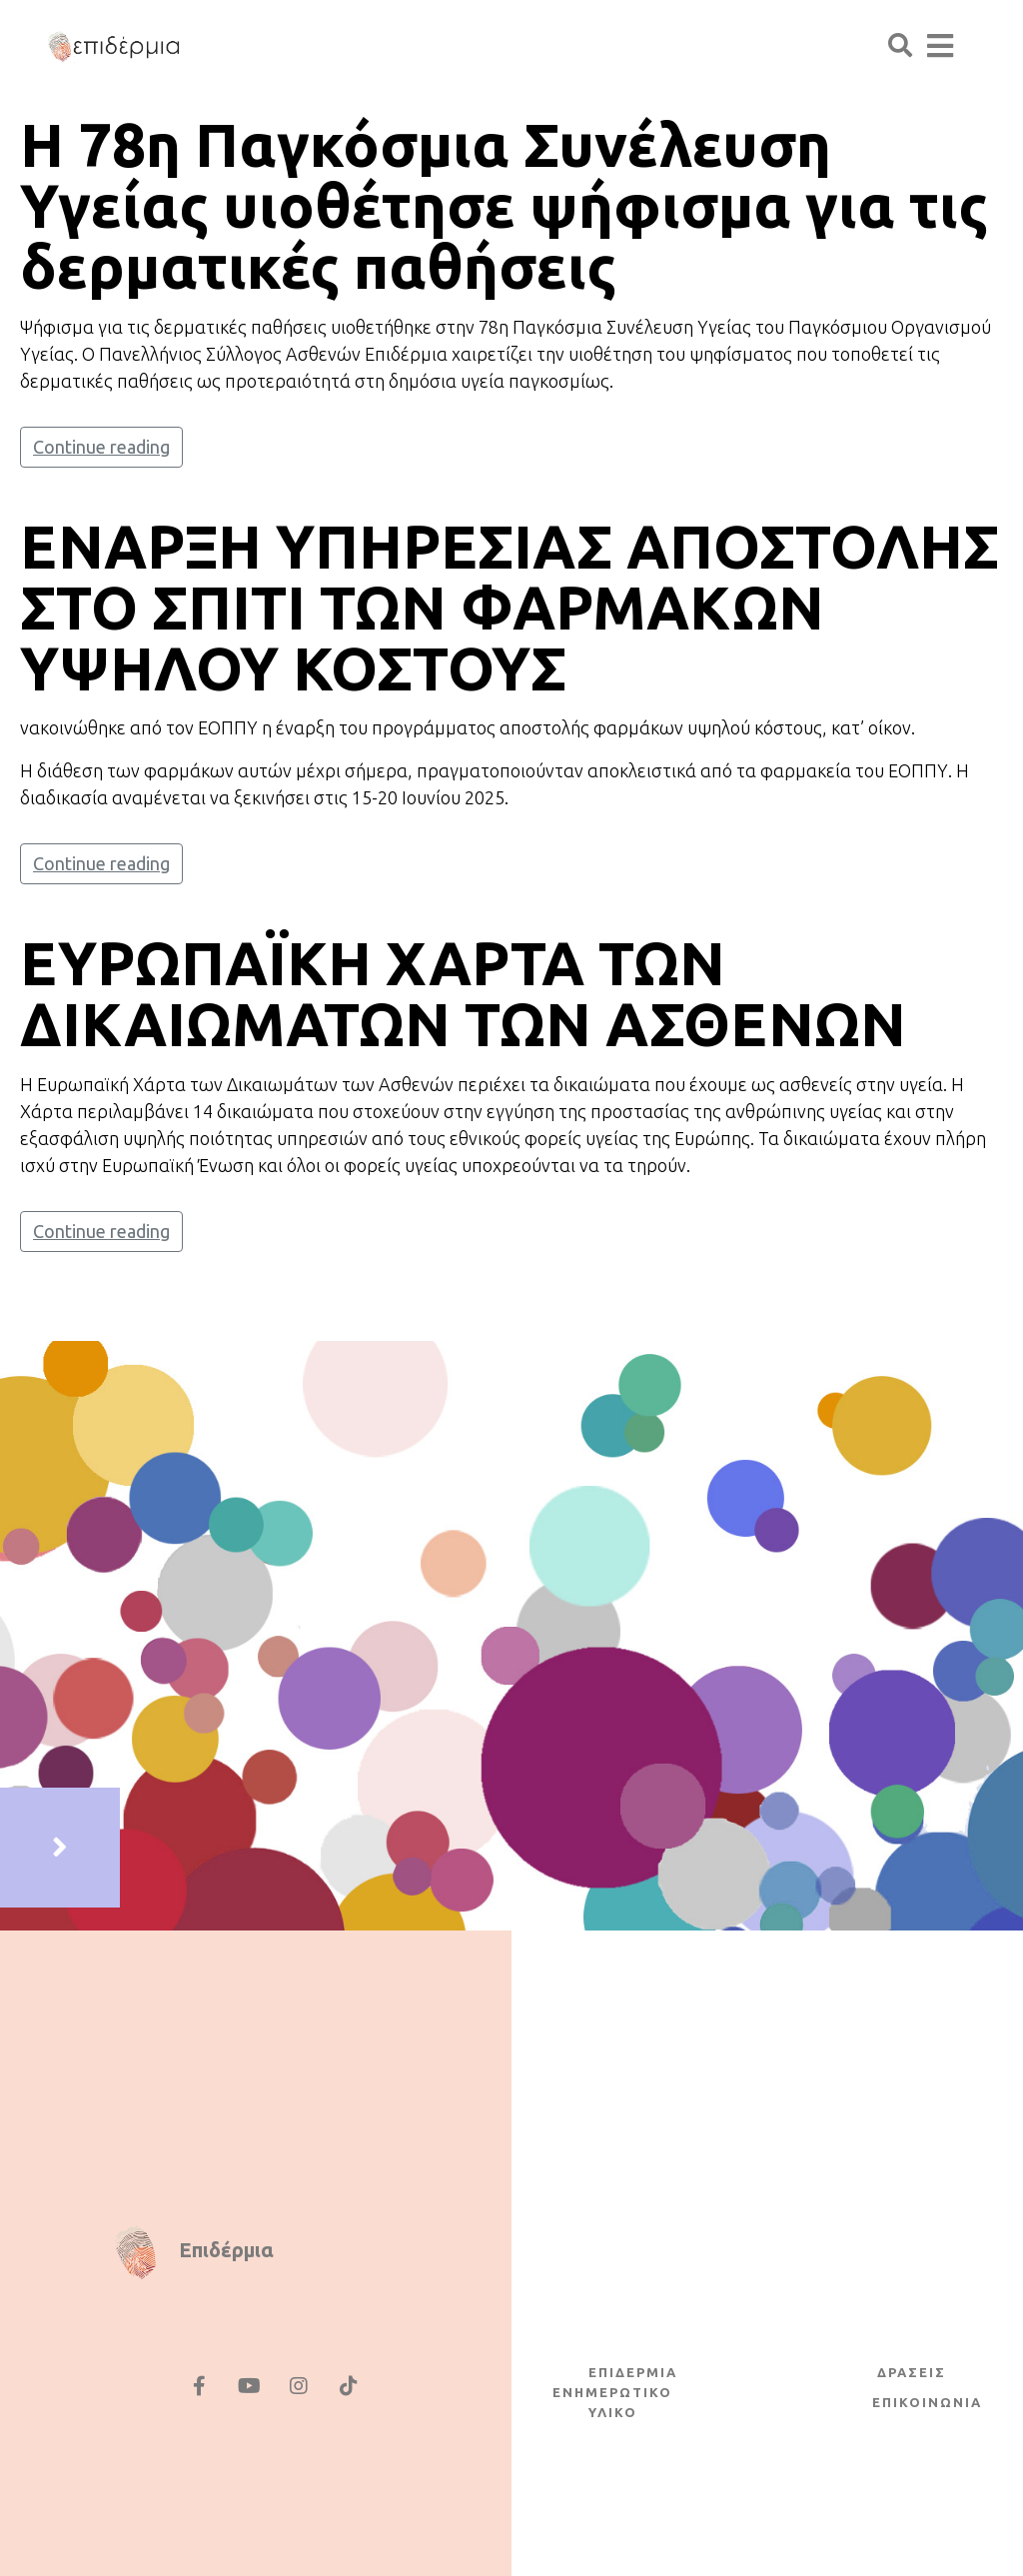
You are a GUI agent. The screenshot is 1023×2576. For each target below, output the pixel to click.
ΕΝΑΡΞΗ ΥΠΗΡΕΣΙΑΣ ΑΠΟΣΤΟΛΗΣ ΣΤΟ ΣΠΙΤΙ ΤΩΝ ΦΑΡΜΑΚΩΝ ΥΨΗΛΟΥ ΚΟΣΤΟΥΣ (509, 607)
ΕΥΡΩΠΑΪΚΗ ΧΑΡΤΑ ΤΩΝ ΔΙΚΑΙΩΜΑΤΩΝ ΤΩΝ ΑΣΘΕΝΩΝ (463, 993)
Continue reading (101, 447)
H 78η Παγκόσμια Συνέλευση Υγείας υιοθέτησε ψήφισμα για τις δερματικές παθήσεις (504, 205)
